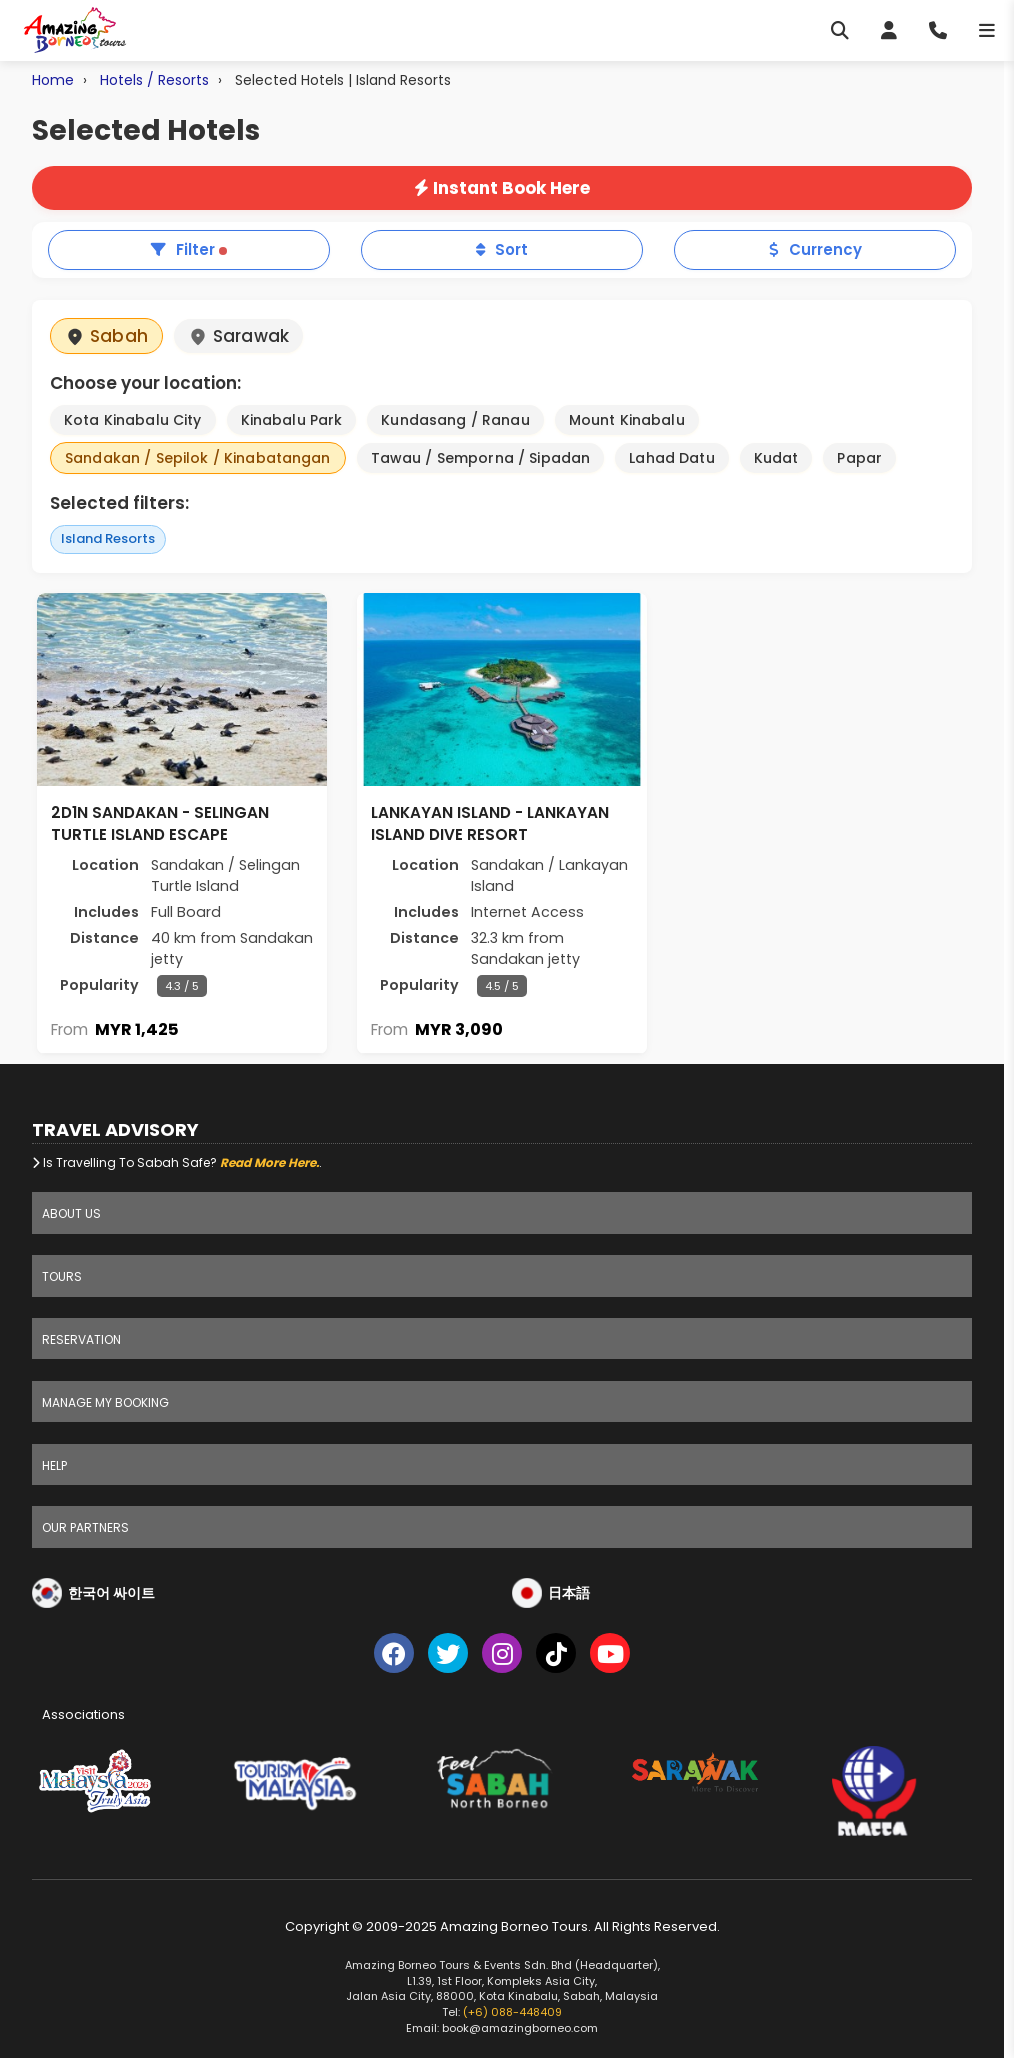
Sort (502, 249)
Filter (189, 249)
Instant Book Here (502, 188)
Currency (815, 249)
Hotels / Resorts (154, 80)
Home (53, 80)
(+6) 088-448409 (512, 2012)
